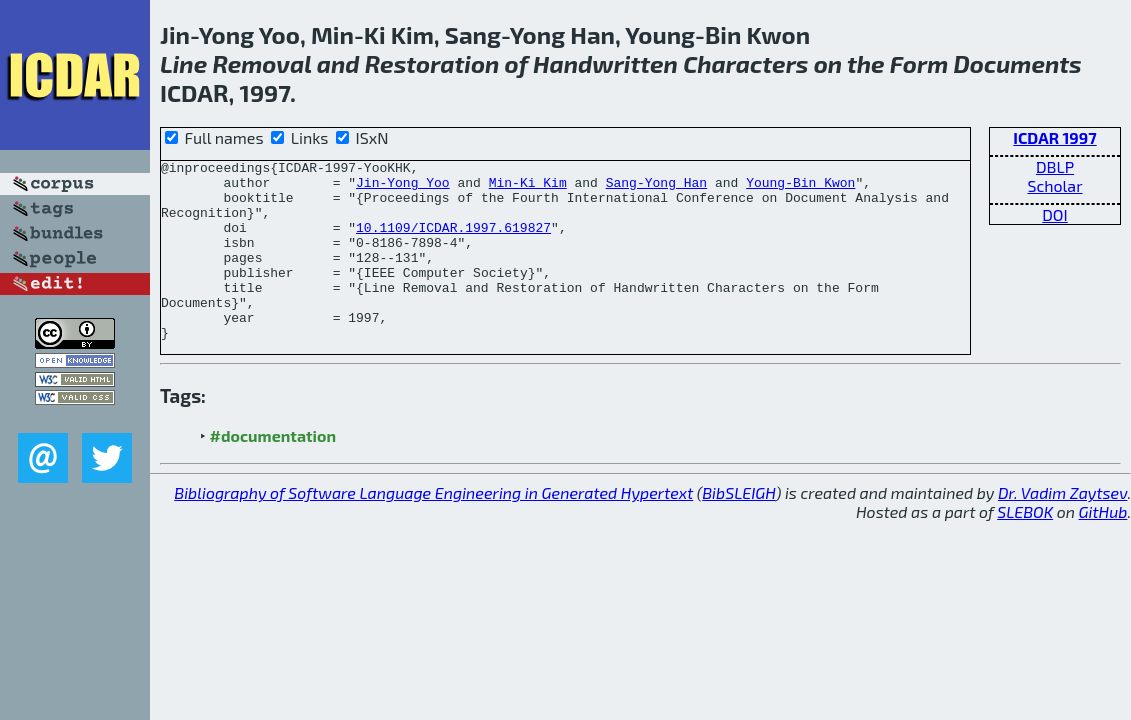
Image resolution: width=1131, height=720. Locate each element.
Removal (261, 63)
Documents (1017, 63)
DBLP (1055, 166)
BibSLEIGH (738, 528)
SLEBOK (1025, 547)
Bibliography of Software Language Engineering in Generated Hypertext (433, 528)
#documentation (273, 471)
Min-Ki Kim (528, 188)
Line (183, 63)
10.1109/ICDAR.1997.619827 (453, 242)
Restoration (432, 63)
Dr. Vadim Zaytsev (1062, 528)
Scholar (1054, 185)
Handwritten (605, 63)
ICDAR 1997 (1054, 137)
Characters (745, 63)
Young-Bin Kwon (800, 188)
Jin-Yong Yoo (403, 188)
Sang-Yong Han (656, 188)
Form (919, 63)
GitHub (1103, 547)
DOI (1055, 214)
